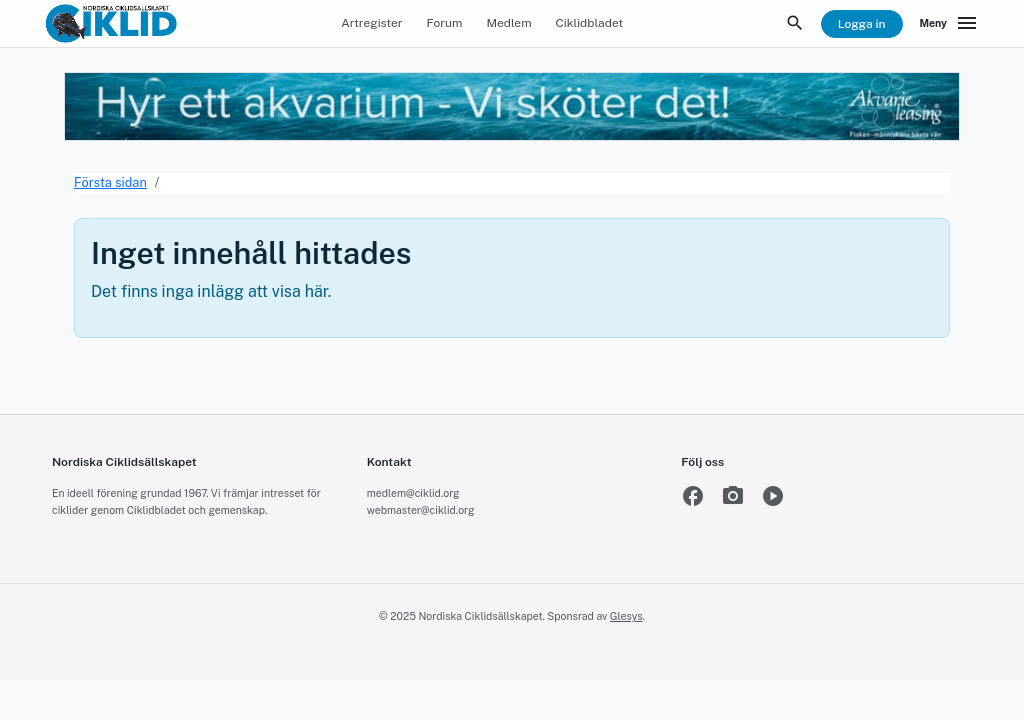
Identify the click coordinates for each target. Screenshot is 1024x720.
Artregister (371, 23)
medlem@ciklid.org (413, 493)
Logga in (862, 24)
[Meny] (950, 24)
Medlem (508, 23)
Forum (445, 23)
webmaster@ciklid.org (421, 510)
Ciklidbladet (590, 23)
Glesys (626, 616)
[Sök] (795, 24)
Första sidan (110, 182)
